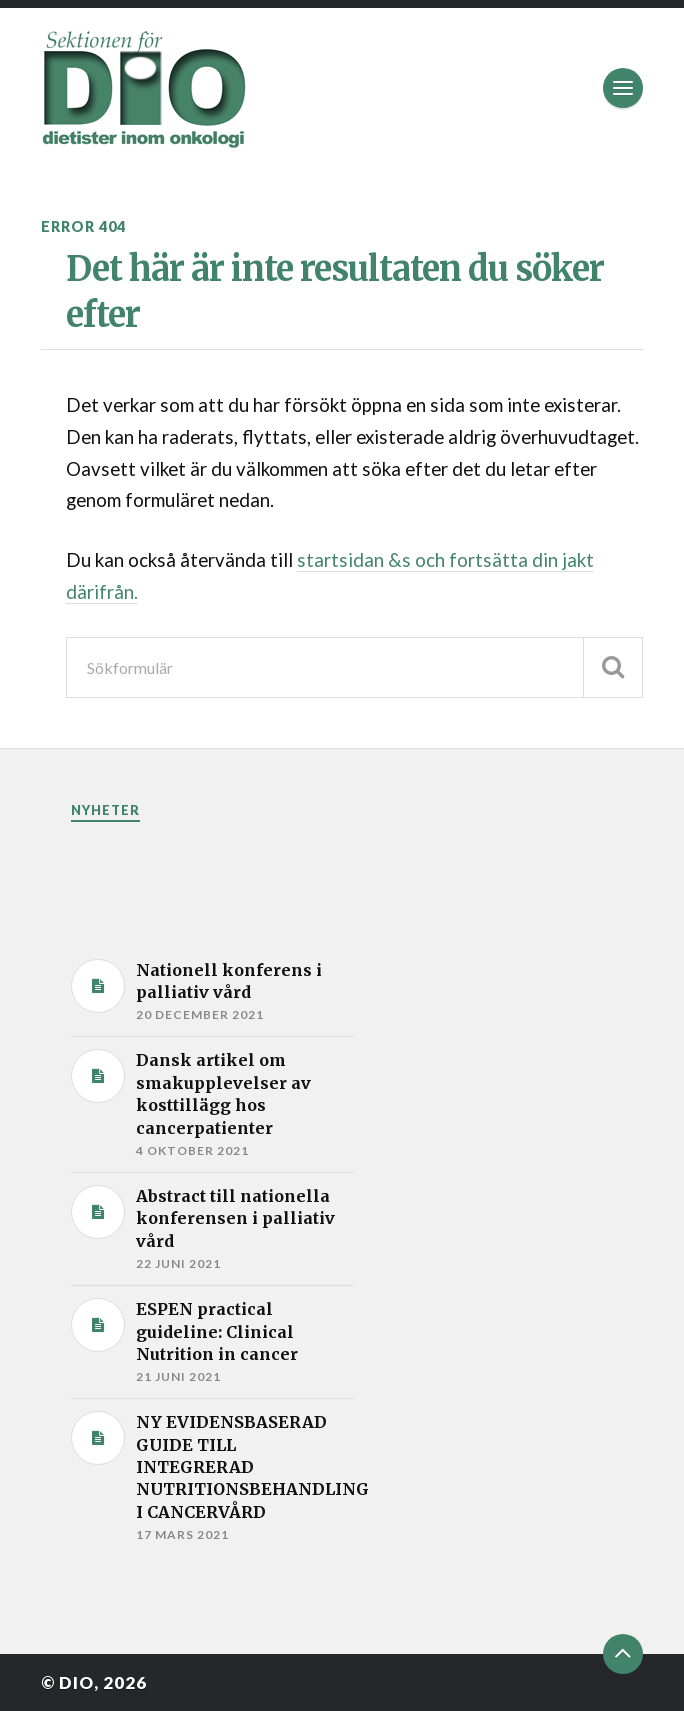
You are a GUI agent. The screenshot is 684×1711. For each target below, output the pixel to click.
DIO (76, 1682)
